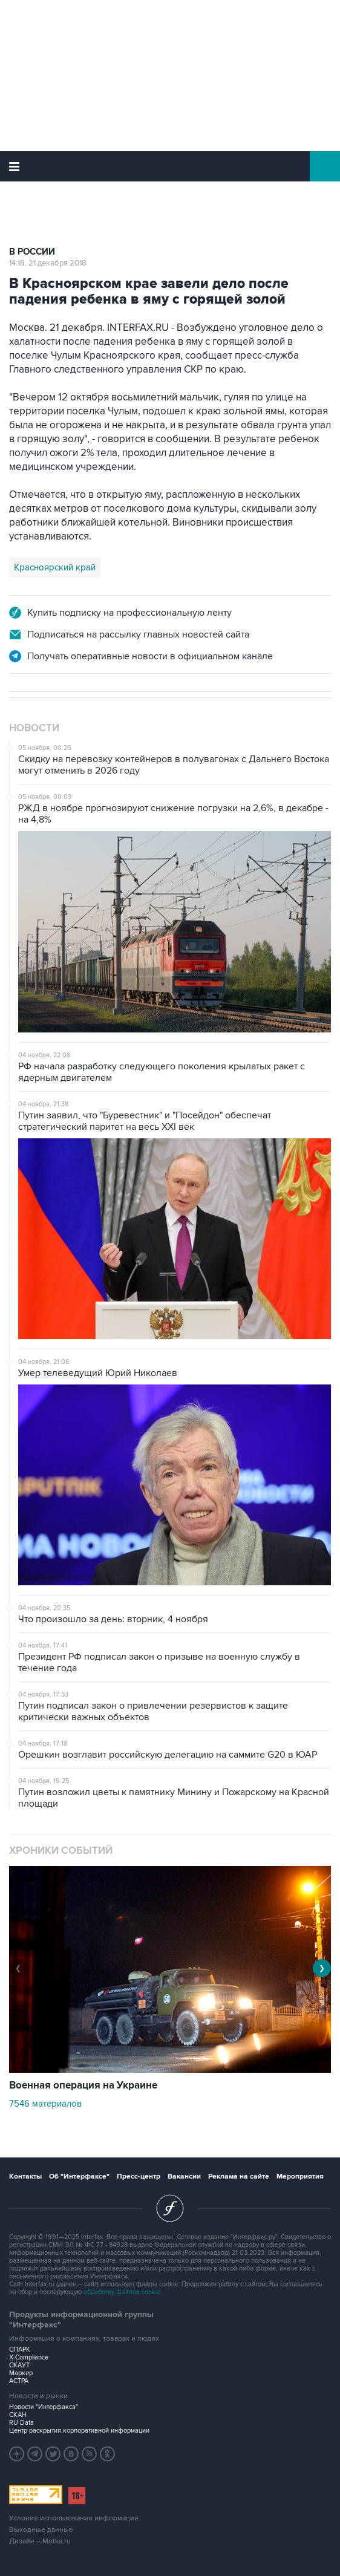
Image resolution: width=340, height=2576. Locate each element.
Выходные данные (41, 2529)
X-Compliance (28, 2357)
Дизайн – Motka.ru (40, 2541)
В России (32, 252)
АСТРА (18, 2381)
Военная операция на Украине (83, 2085)
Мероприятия (300, 2176)
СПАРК (19, 2349)
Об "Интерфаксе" (79, 2176)
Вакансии (184, 2176)
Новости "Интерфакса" (43, 2407)
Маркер (21, 2373)
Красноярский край (55, 567)
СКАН (18, 2415)
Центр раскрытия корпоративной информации (79, 2430)
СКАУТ (19, 2365)
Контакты (25, 2176)
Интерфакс (170, 166)
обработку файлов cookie (121, 2292)
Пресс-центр (138, 2176)
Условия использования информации (74, 2518)
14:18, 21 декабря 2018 (48, 263)
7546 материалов (45, 2103)
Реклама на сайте (238, 2176)
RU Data (21, 2423)
